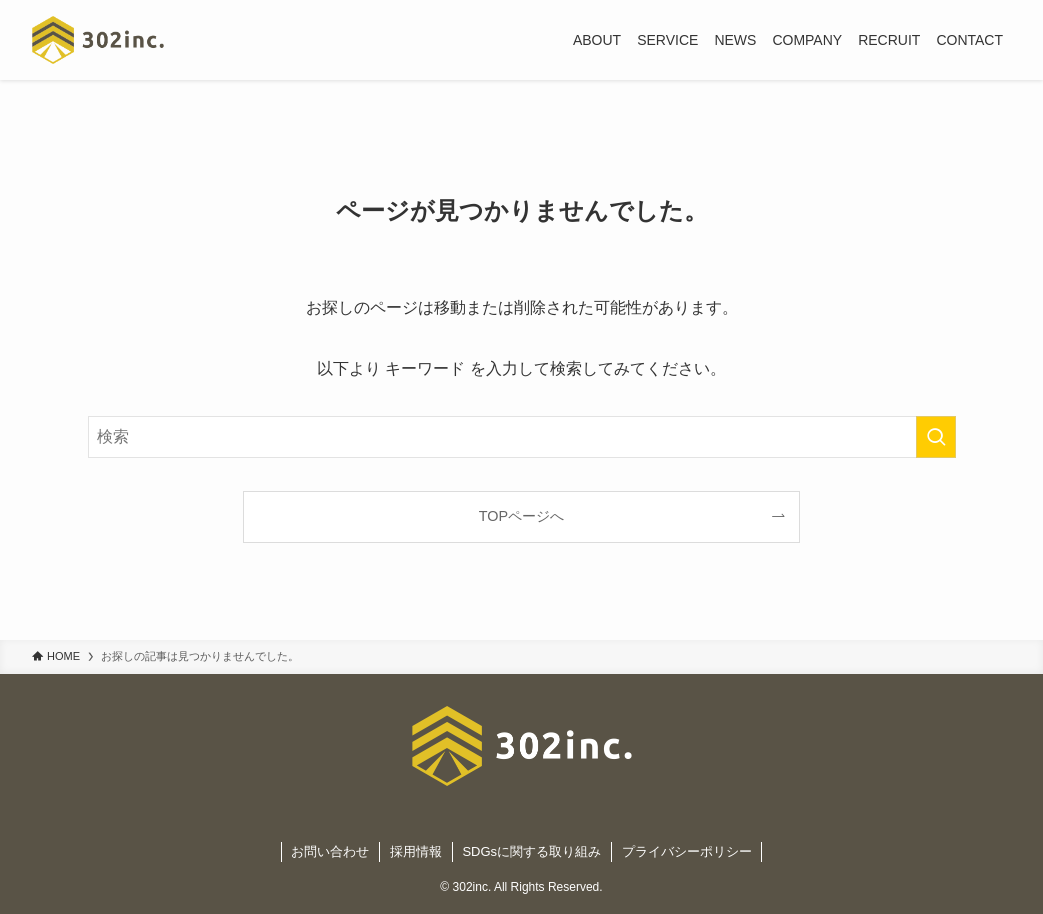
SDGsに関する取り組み (531, 851)
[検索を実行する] (936, 437)
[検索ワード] (522, 437)
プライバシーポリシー (687, 851)
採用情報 (416, 851)
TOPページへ (521, 516)
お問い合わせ (330, 851)
